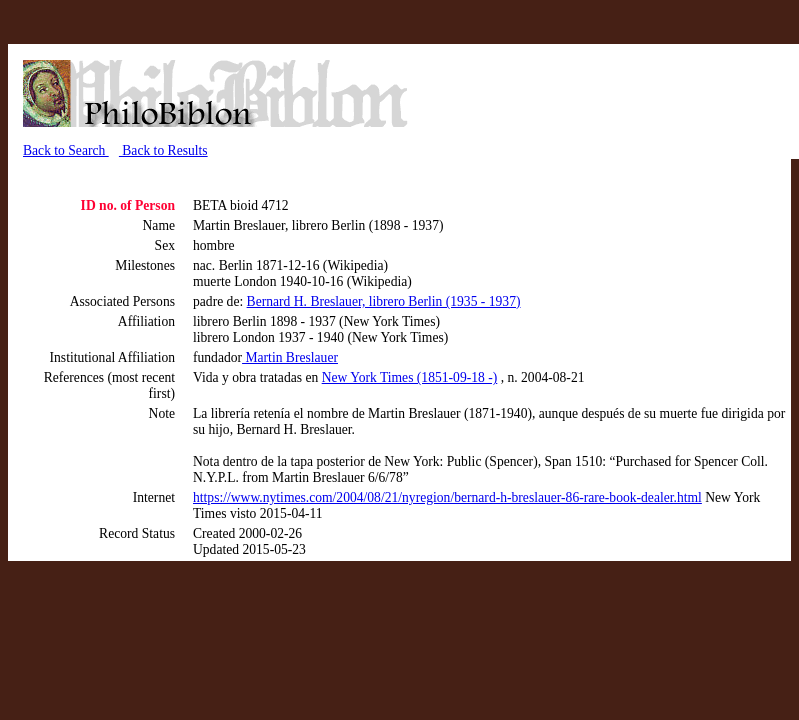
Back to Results (163, 150)
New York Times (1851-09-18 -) (410, 377)
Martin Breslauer (290, 357)
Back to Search (66, 150)
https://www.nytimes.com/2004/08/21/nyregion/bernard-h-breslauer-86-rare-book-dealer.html (447, 497)
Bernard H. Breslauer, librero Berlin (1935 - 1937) (384, 301)
